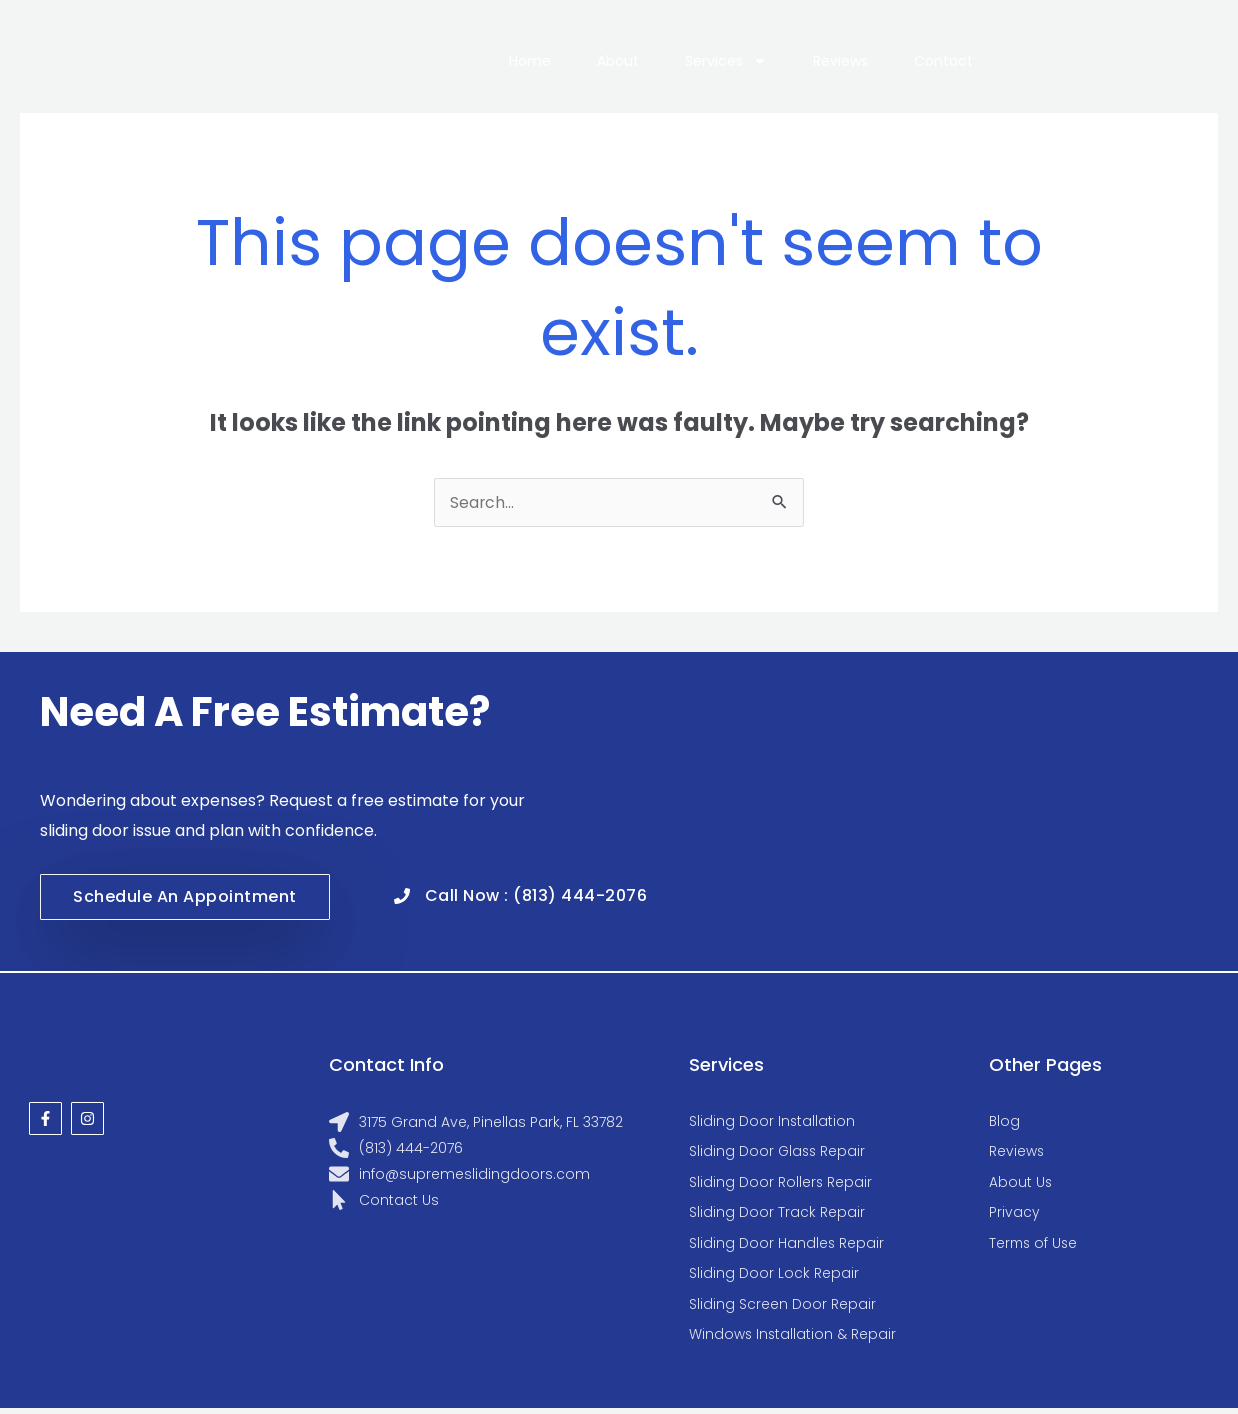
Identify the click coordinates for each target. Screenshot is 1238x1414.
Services (726, 61)
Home (530, 61)
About (618, 61)
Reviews (840, 61)
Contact (943, 61)
